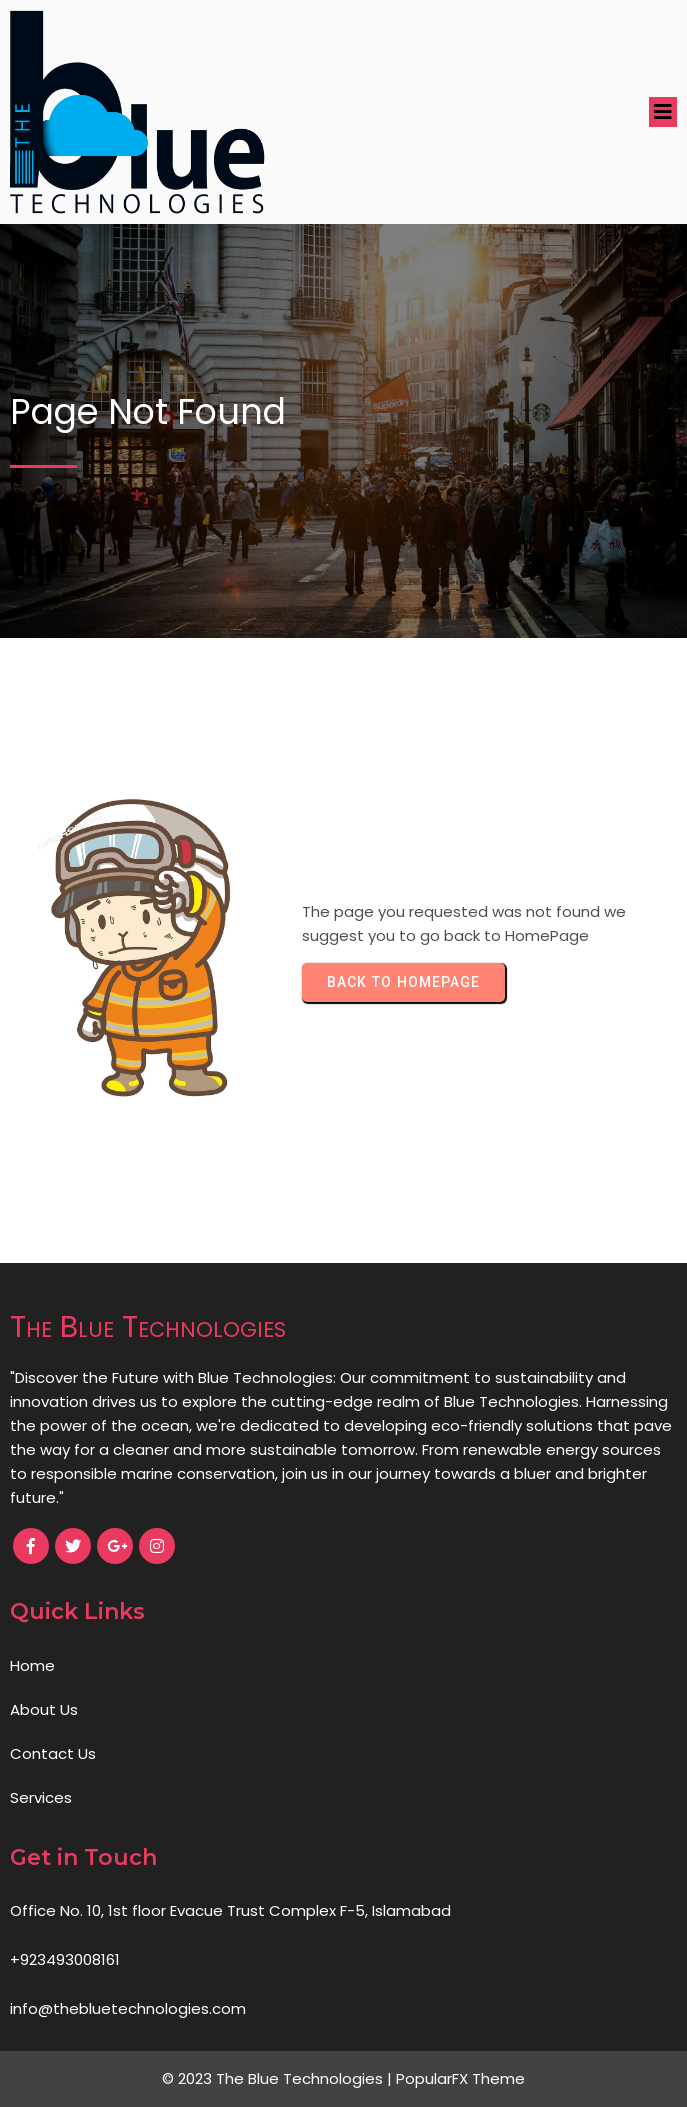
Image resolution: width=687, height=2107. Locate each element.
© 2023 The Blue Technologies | (279, 2078)
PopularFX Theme (460, 2078)
